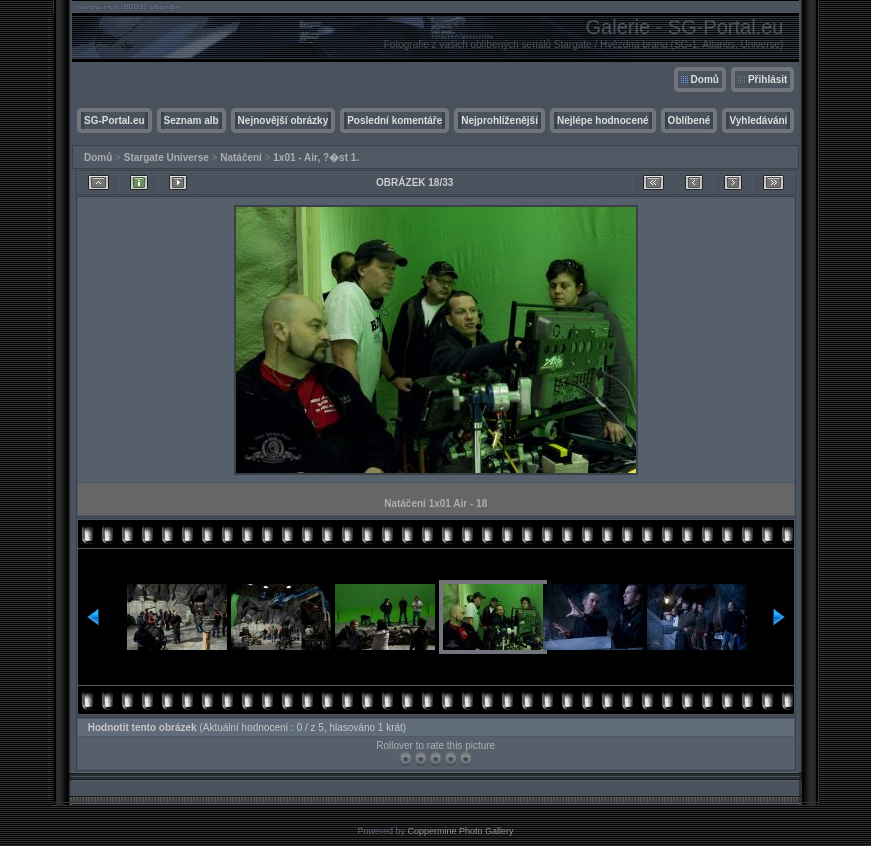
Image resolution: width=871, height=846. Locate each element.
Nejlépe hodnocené (603, 120)
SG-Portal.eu (114, 120)
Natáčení (241, 157)
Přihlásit (767, 79)
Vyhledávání (758, 120)
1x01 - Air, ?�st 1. (316, 157)
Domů (705, 79)
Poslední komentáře (394, 120)
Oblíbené (689, 120)
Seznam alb (191, 120)
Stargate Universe (166, 157)
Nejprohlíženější (499, 120)
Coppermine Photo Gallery (460, 831)
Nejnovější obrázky (283, 120)
